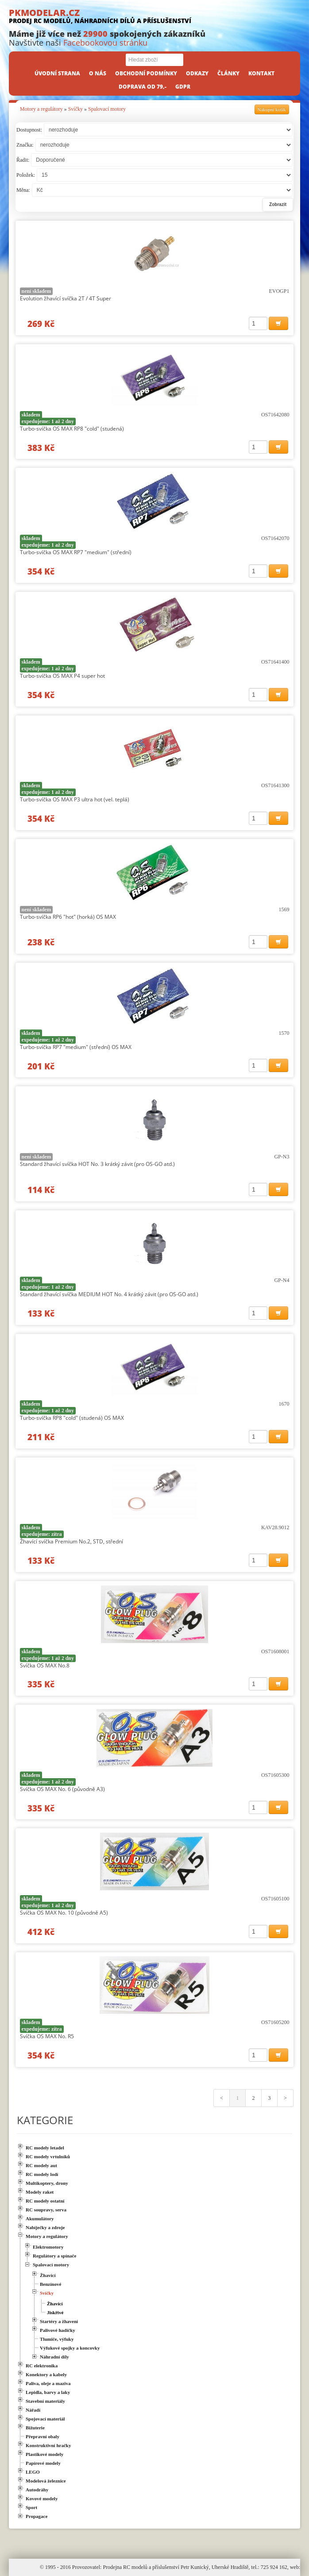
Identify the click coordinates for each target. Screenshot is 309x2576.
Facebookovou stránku (105, 42)
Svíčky (75, 109)
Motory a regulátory (41, 109)
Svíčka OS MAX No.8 (45, 1665)
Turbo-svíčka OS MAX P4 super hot (62, 676)
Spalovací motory (107, 109)
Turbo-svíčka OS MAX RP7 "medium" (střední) (75, 552)
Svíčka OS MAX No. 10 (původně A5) (64, 1912)
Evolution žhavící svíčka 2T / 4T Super (65, 298)
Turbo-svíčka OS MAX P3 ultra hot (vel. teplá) (74, 799)
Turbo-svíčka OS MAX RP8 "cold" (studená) (72, 428)
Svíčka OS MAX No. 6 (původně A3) (62, 1789)
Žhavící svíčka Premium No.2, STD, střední (71, 1541)
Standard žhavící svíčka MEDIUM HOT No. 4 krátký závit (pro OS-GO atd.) (109, 1294)
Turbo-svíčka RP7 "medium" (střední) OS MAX (75, 1047)
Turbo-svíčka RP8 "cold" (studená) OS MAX (72, 1418)
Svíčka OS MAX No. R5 (47, 2036)
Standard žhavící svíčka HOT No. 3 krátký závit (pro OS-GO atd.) (97, 1164)
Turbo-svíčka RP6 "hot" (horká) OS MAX (68, 917)
